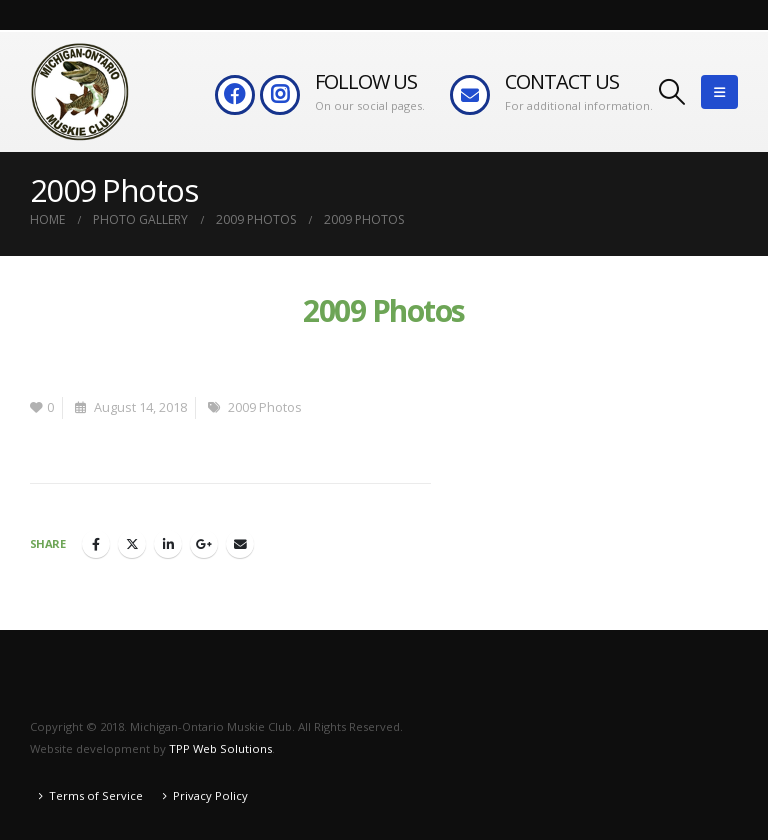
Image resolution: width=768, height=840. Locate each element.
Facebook (96, 544)
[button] (672, 92)
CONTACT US (562, 81)
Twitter (132, 544)
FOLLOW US (366, 81)
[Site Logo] (80, 92)
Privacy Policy (210, 795)
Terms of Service (96, 795)
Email (240, 544)
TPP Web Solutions (220, 748)
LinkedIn (168, 544)
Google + (204, 544)
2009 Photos (265, 407)
